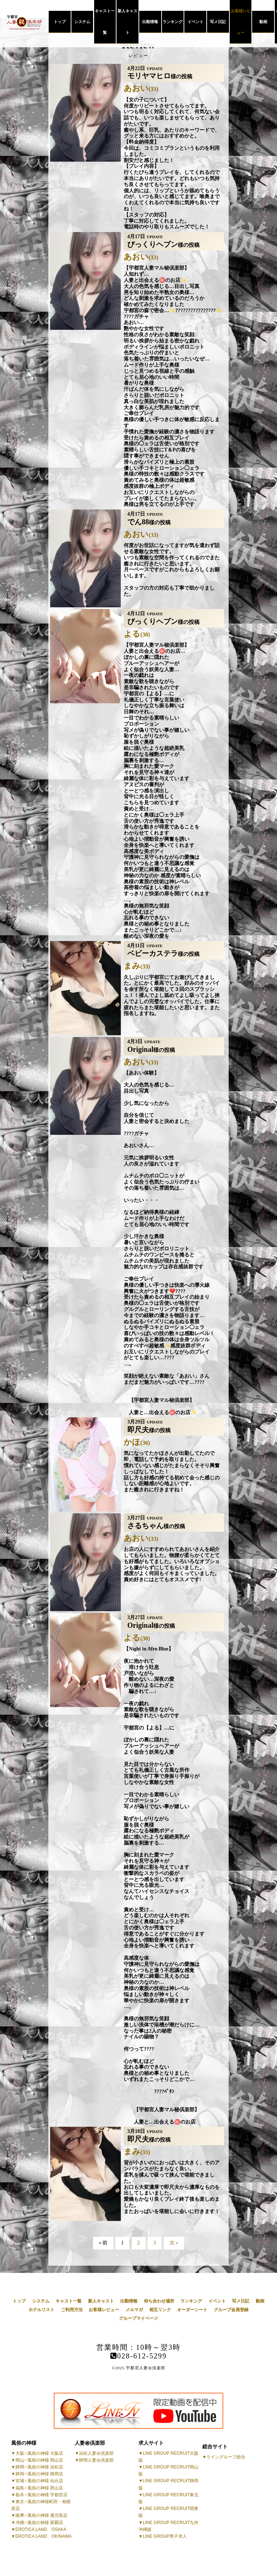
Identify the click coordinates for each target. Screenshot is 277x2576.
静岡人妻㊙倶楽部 (96, 2460)
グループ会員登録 (231, 2309)
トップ (60, 21)
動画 (263, 21)
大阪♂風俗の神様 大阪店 (39, 2453)
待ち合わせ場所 (159, 2301)
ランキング (173, 21)
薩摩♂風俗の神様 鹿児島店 (41, 2515)
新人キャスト (127, 22)
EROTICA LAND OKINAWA (44, 2536)
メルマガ (134, 2309)
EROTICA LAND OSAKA (41, 2529)
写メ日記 (218, 21)
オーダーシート (192, 2309)
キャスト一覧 (105, 22)
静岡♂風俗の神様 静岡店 (39, 2473)
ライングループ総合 (225, 2456)
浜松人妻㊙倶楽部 (96, 2453)
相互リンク (160, 2309)
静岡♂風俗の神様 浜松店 (39, 2467)
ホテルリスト (41, 2309)
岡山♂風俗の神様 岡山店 (39, 2460)
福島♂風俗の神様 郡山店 (39, 2487)
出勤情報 (150, 21)
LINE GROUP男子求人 (165, 2536)
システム (82, 21)
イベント (195, 21)
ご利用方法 (72, 2309)
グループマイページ (138, 2318)
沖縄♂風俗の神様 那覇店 (39, 2522)
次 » (174, 2242)
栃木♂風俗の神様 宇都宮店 (41, 2494)
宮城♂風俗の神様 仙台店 (39, 2480)
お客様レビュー (241, 22)
